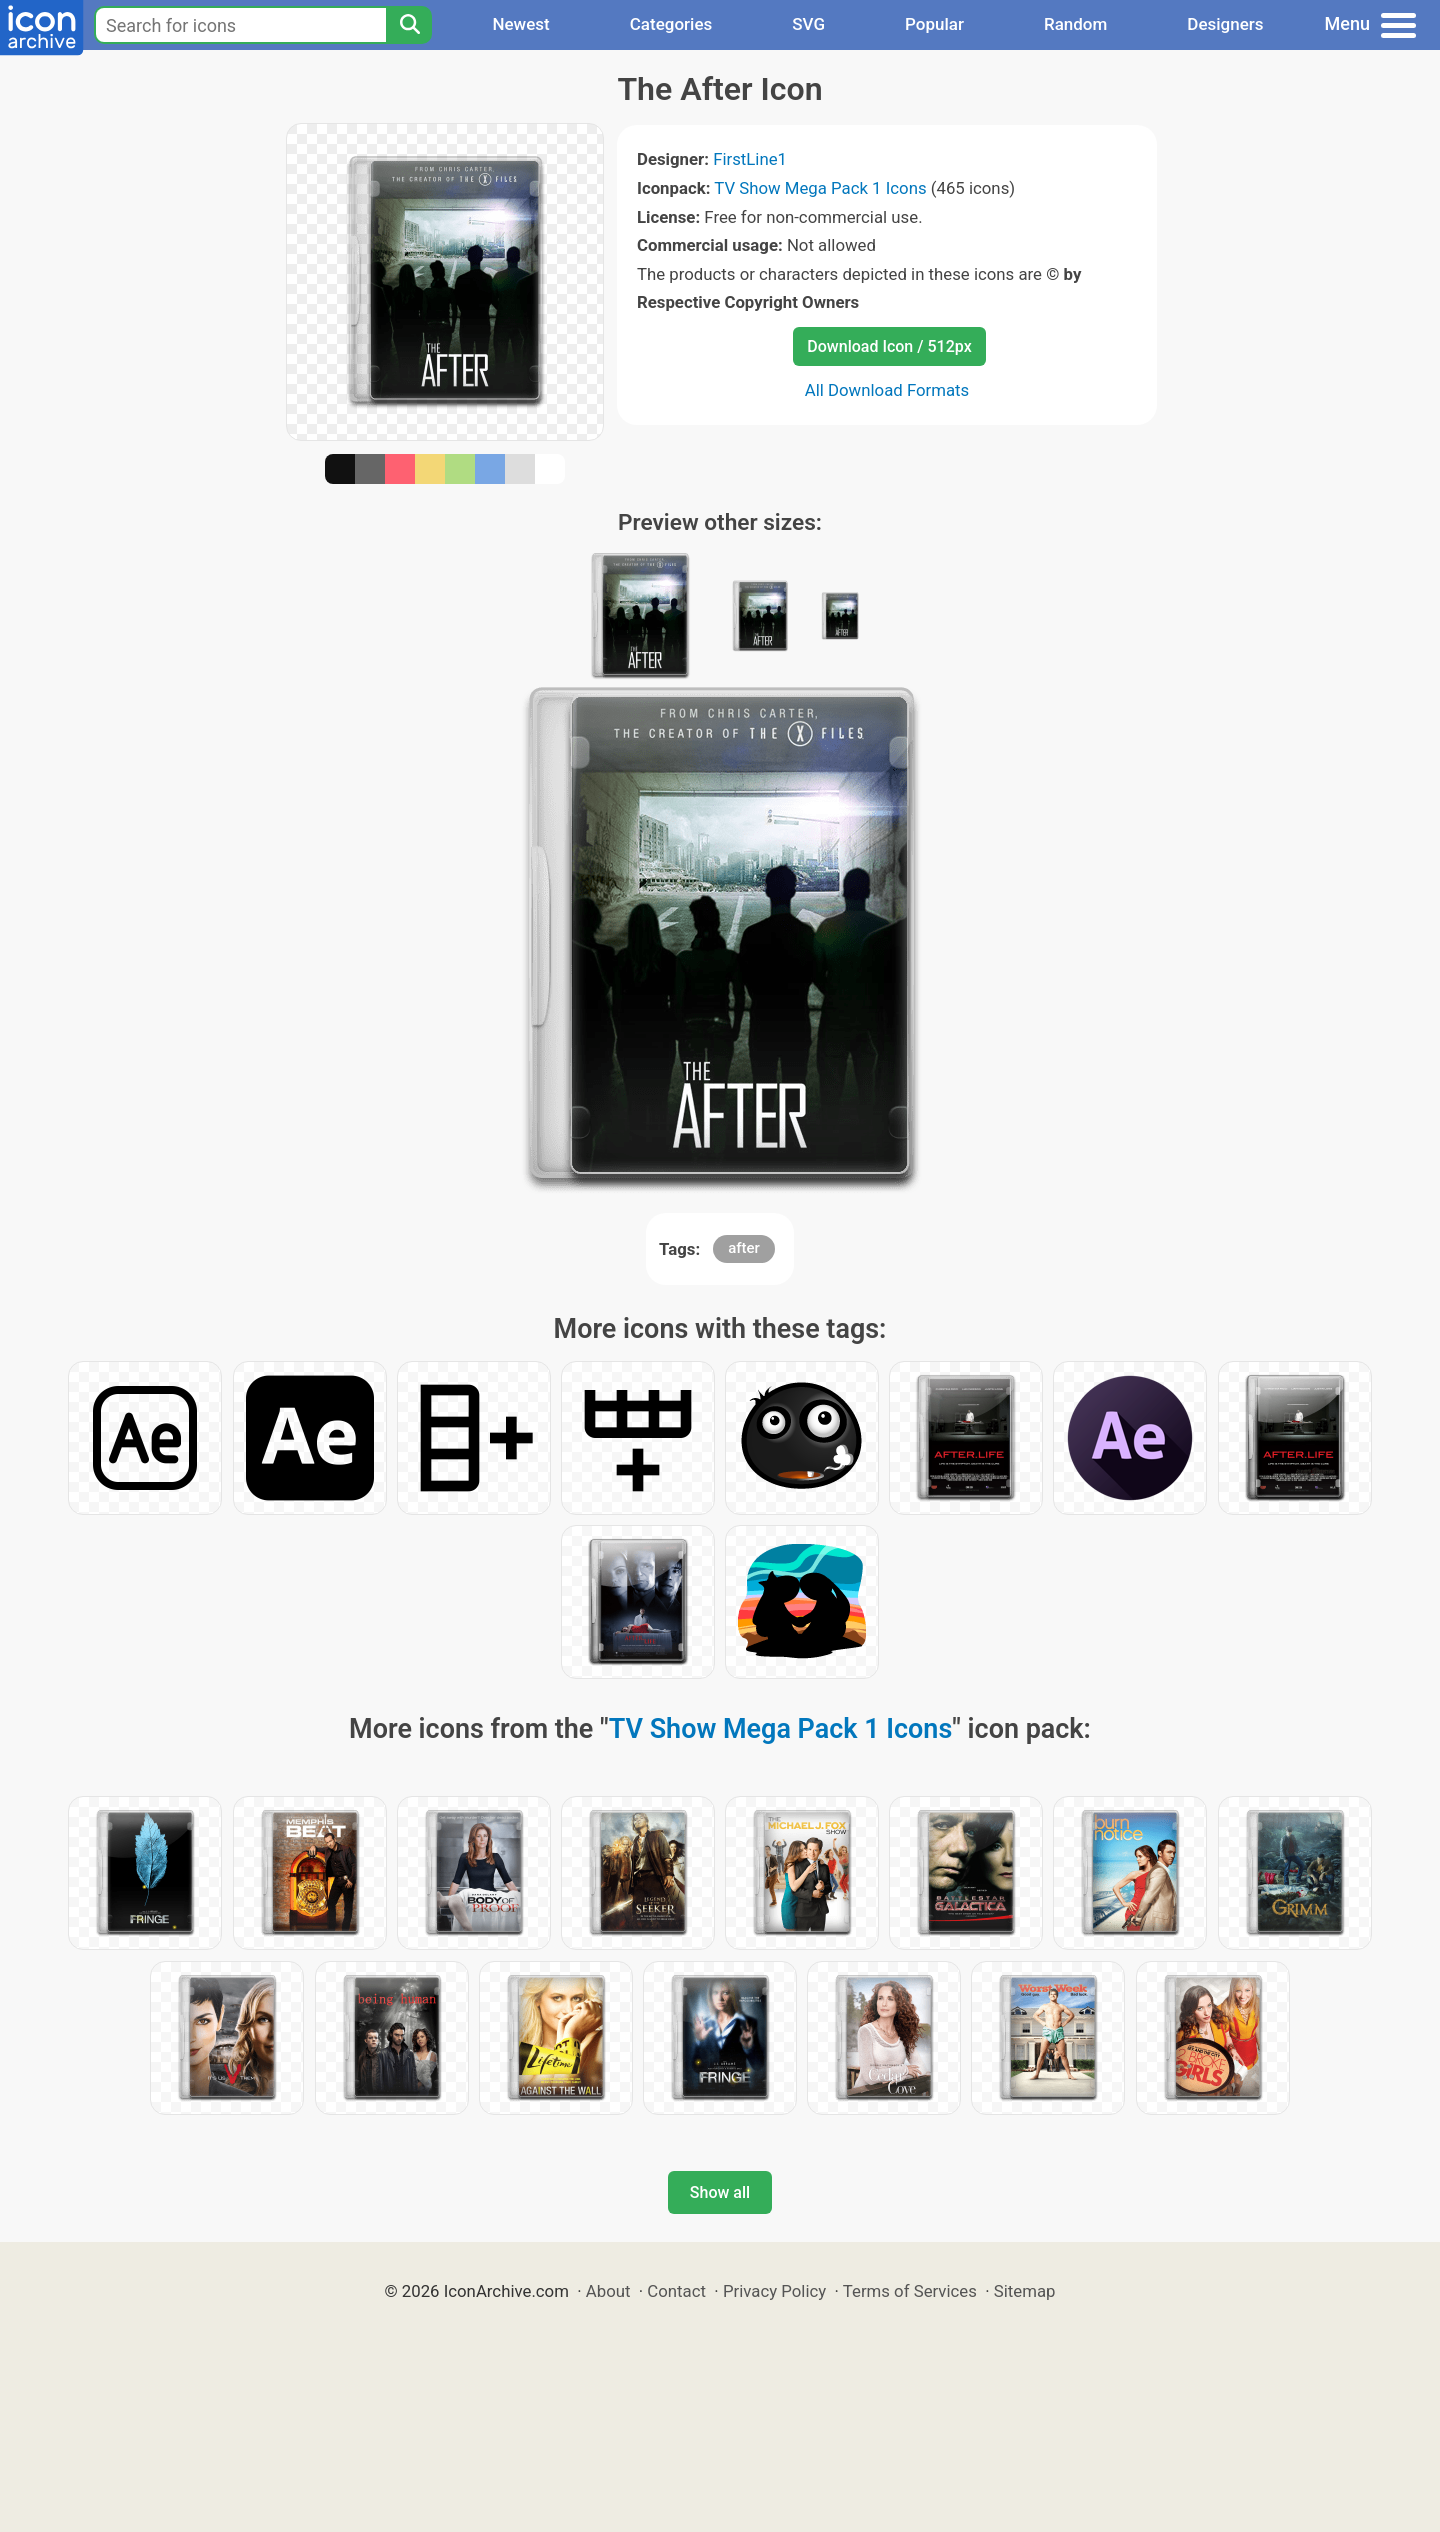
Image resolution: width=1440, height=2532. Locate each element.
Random (1075, 24)
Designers (1225, 24)
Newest (520, 24)
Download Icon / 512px (889, 346)
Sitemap (1025, 2291)
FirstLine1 (750, 159)
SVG (808, 24)
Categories (671, 24)
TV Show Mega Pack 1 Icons (820, 188)
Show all (720, 2192)
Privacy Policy (774, 2291)
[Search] (409, 25)
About (608, 2291)
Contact (676, 2291)
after (744, 1248)
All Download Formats (887, 390)
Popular (934, 24)
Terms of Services (910, 2291)
